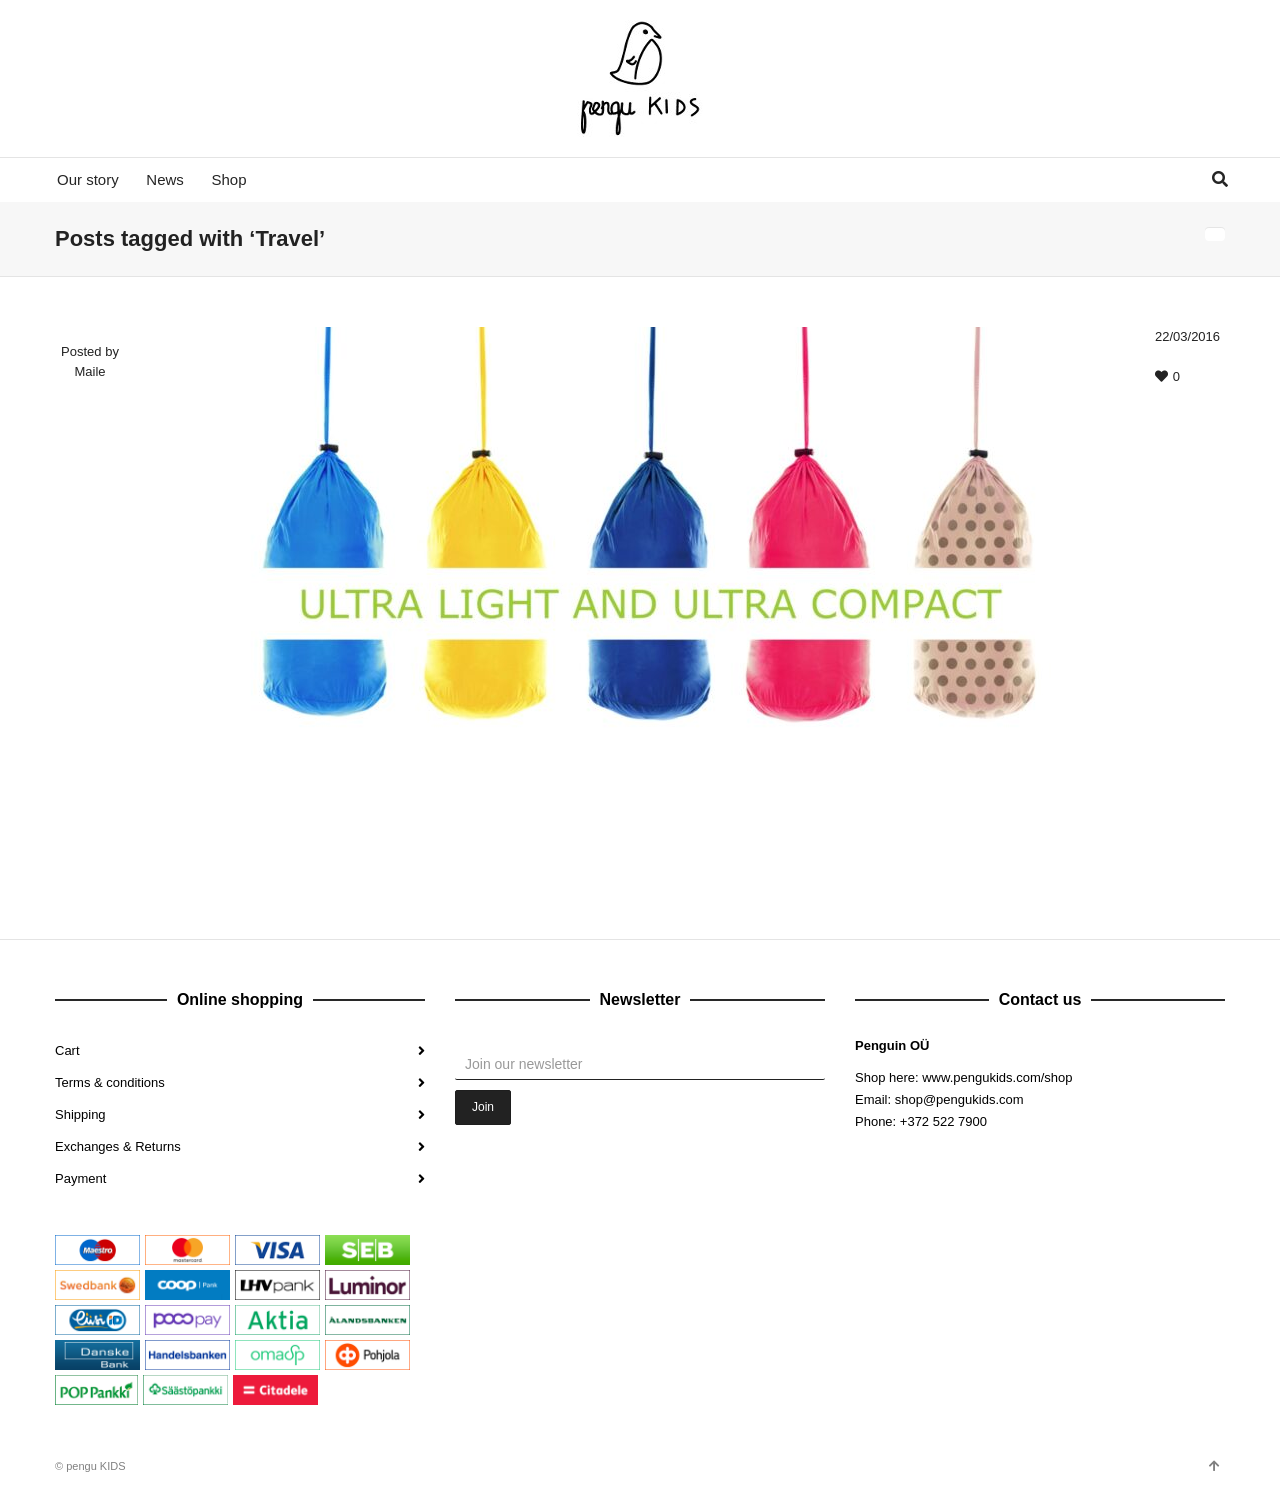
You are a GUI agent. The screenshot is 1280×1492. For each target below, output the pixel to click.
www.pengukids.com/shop (997, 1077)
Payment (80, 1178)
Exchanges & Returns (118, 1146)
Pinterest (1003, 1191)
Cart (67, 1050)
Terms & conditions (110, 1082)
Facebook (871, 1191)
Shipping (80, 1114)
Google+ (959, 1191)
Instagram (915, 1191)
